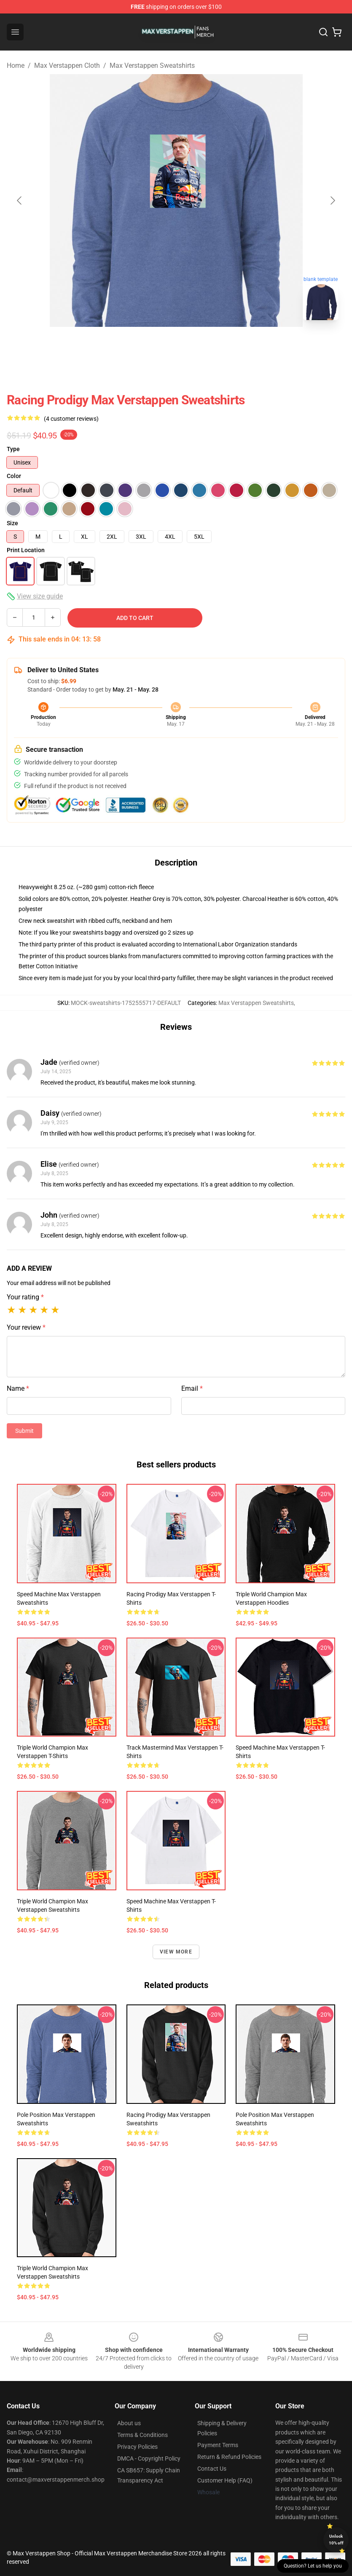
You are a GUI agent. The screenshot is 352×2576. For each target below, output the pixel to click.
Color (14, 476)
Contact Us (211, 2468)
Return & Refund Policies (229, 2456)
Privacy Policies (137, 2446)
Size (12, 523)
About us (129, 2423)
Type (13, 449)
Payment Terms (217, 2445)
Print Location (26, 550)
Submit (24, 1430)
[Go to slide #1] (154, 345)
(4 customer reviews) (71, 418)
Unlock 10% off (336, 2539)
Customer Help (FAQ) (225, 2480)
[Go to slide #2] (198, 345)
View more (176, 1952)
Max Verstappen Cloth (67, 65)
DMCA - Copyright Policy (148, 2458)
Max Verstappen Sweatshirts (152, 65)
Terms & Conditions (142, 2435)
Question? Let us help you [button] (313, 2566)
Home (15, 65)
